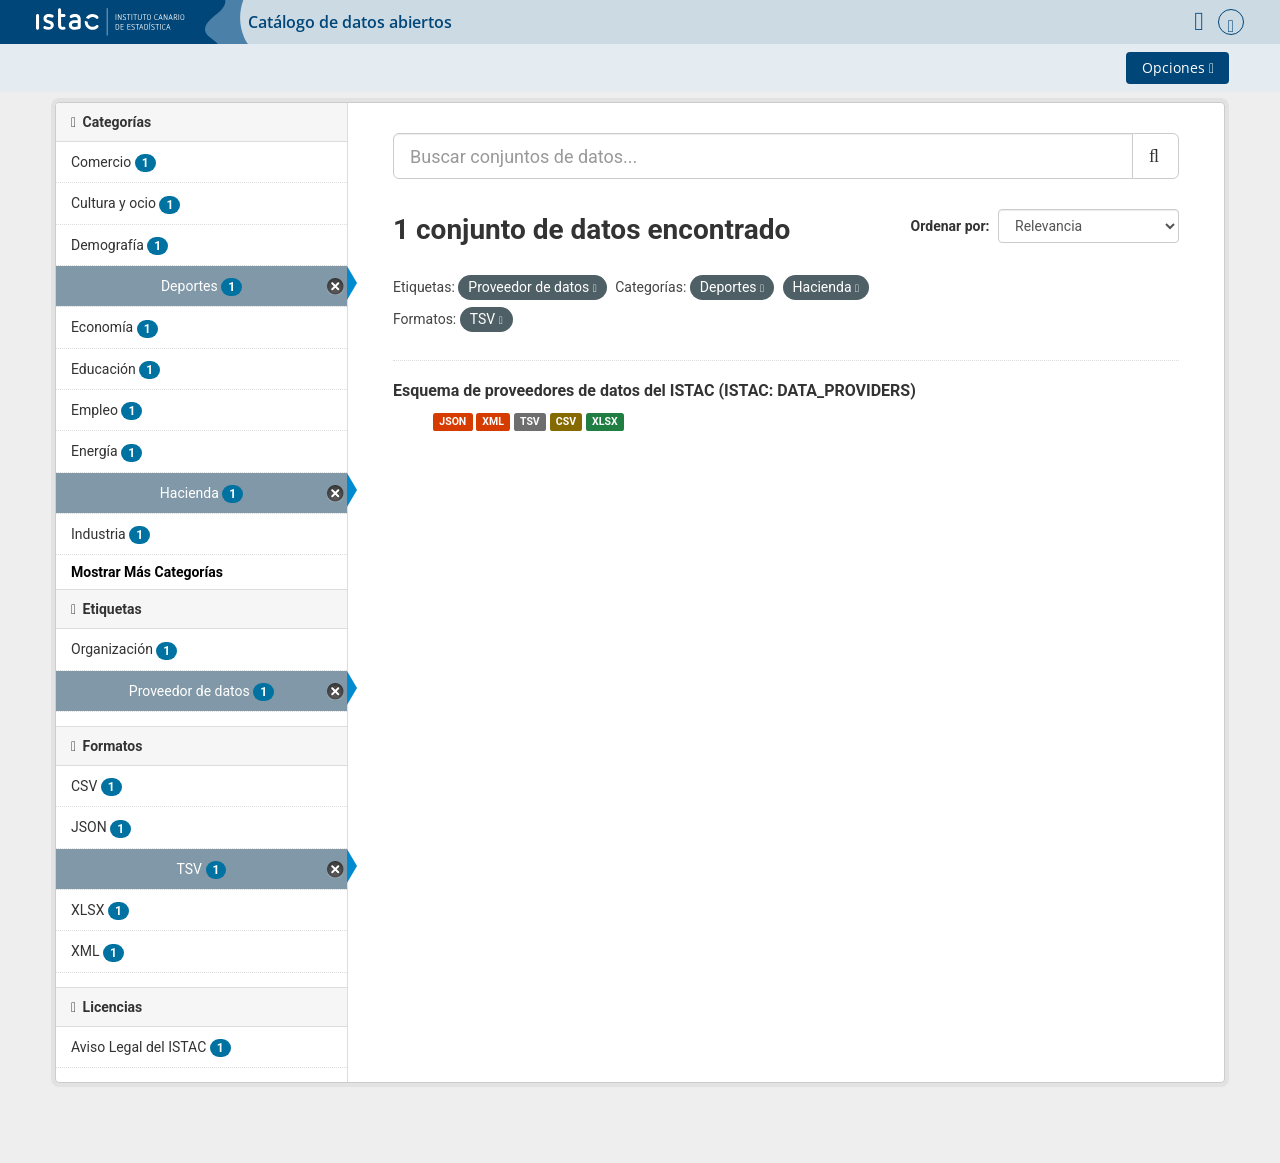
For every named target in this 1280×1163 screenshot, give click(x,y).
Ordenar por (948, 226)
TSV (530, 421)
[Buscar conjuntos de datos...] (763, 156)
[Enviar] (1155, 156)
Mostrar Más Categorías (147, 572)
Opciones (1178, 67)
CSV (566, 421)
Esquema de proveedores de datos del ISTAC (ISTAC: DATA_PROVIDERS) (654, 390)
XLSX (604, 421)
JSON (452, 421)
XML (493, 421)
